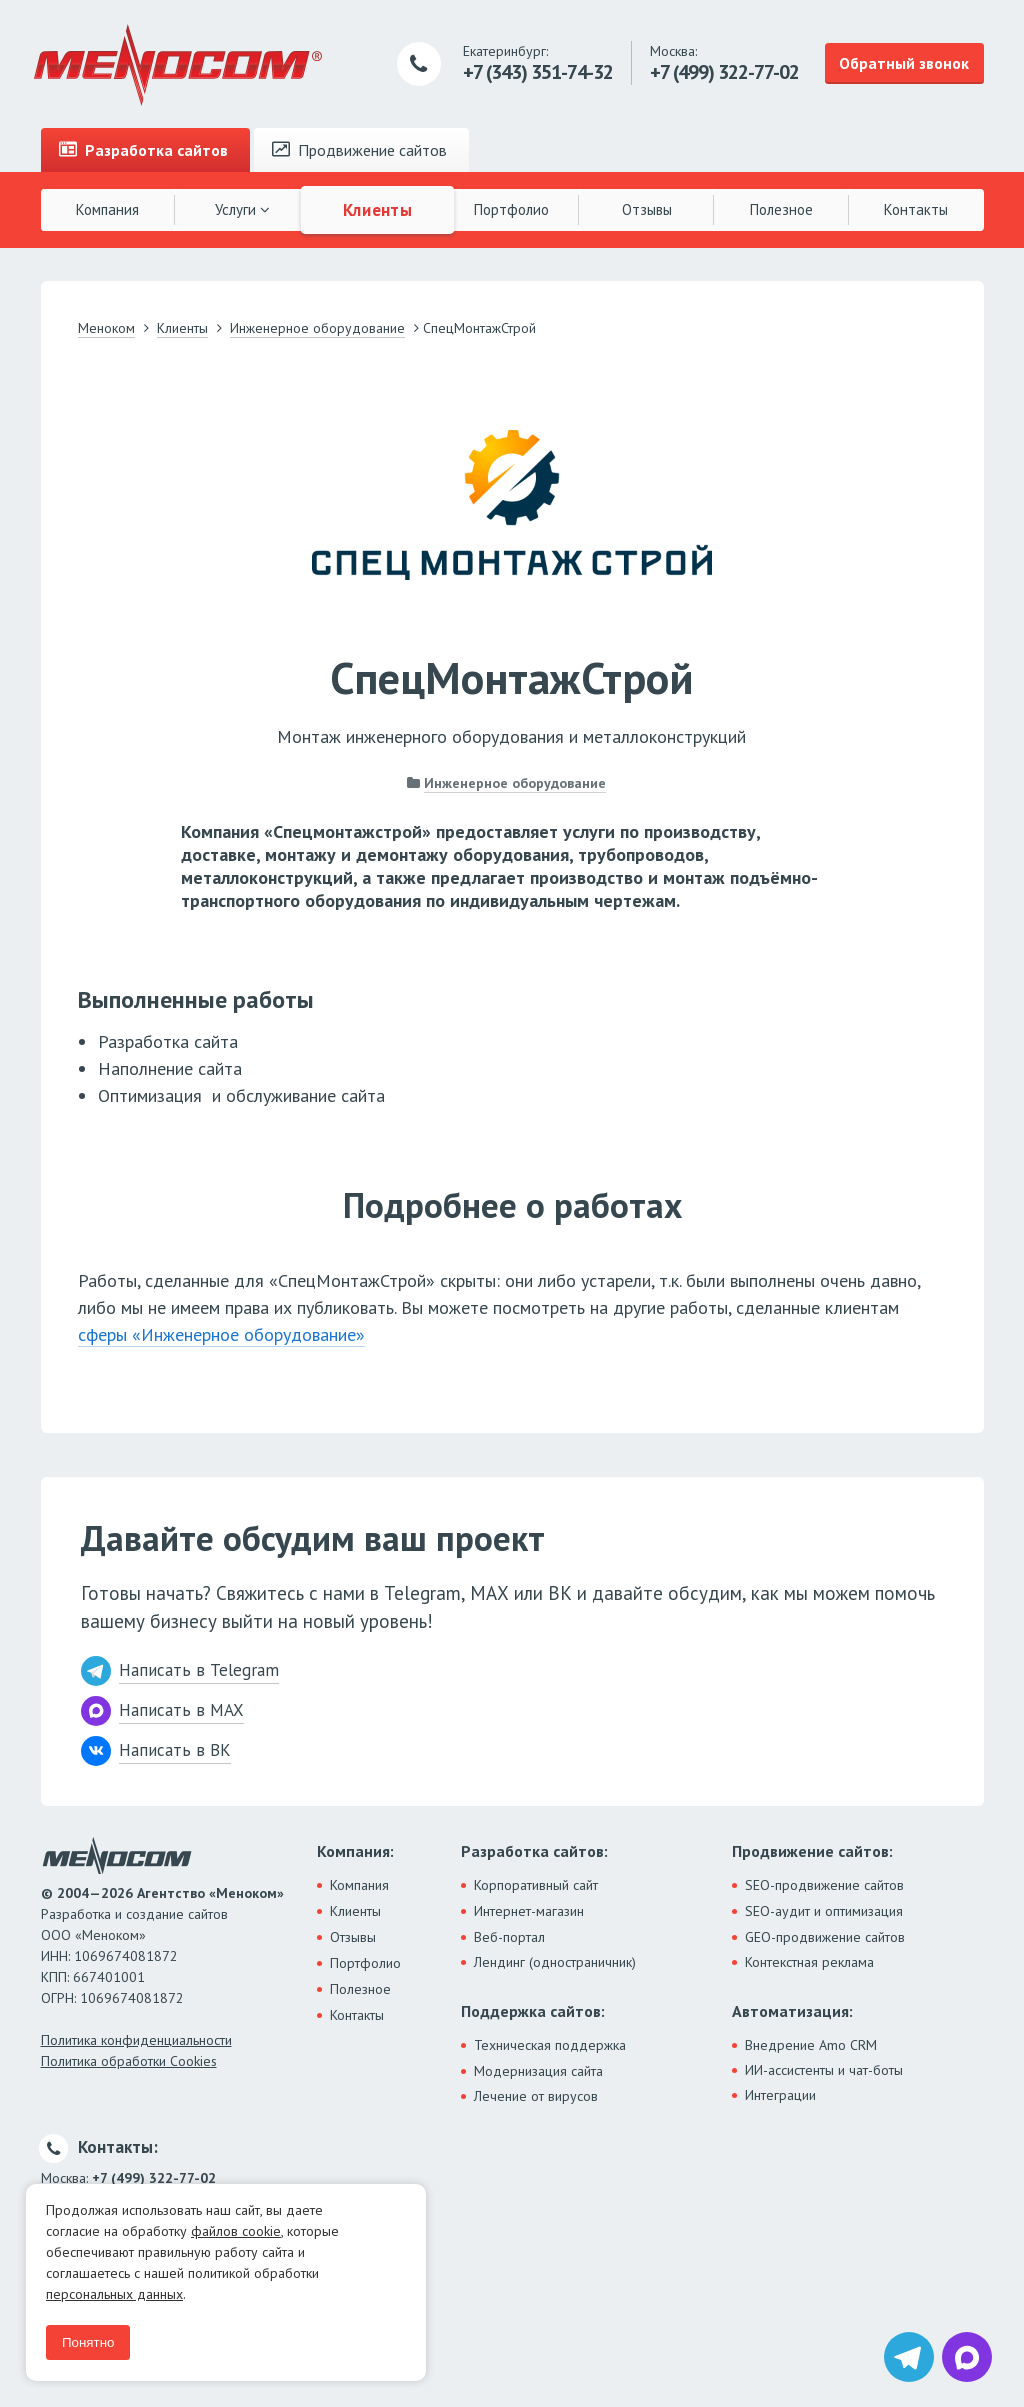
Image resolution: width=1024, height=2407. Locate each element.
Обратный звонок (904, 63)
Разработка (143, 150)
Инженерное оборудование (515, 783)
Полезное (781, 209)
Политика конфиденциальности (136, 2040)
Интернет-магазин (529, 1911)
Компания (107, 209)
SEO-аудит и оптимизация (824, 1911)
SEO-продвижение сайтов (824, 1885)
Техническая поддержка (550, 2045)
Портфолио (511, 209)
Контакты (916, 209)
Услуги (242, 209)
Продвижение (359, 150)
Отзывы (647, 209)
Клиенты (377, 209)
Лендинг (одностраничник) (555, 1962)
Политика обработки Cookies (129, 2061)
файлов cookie (236, 2231)
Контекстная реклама (809, 1962)
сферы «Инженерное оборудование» (221, 1334)
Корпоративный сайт (536, 1885)
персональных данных (114, 2294)
